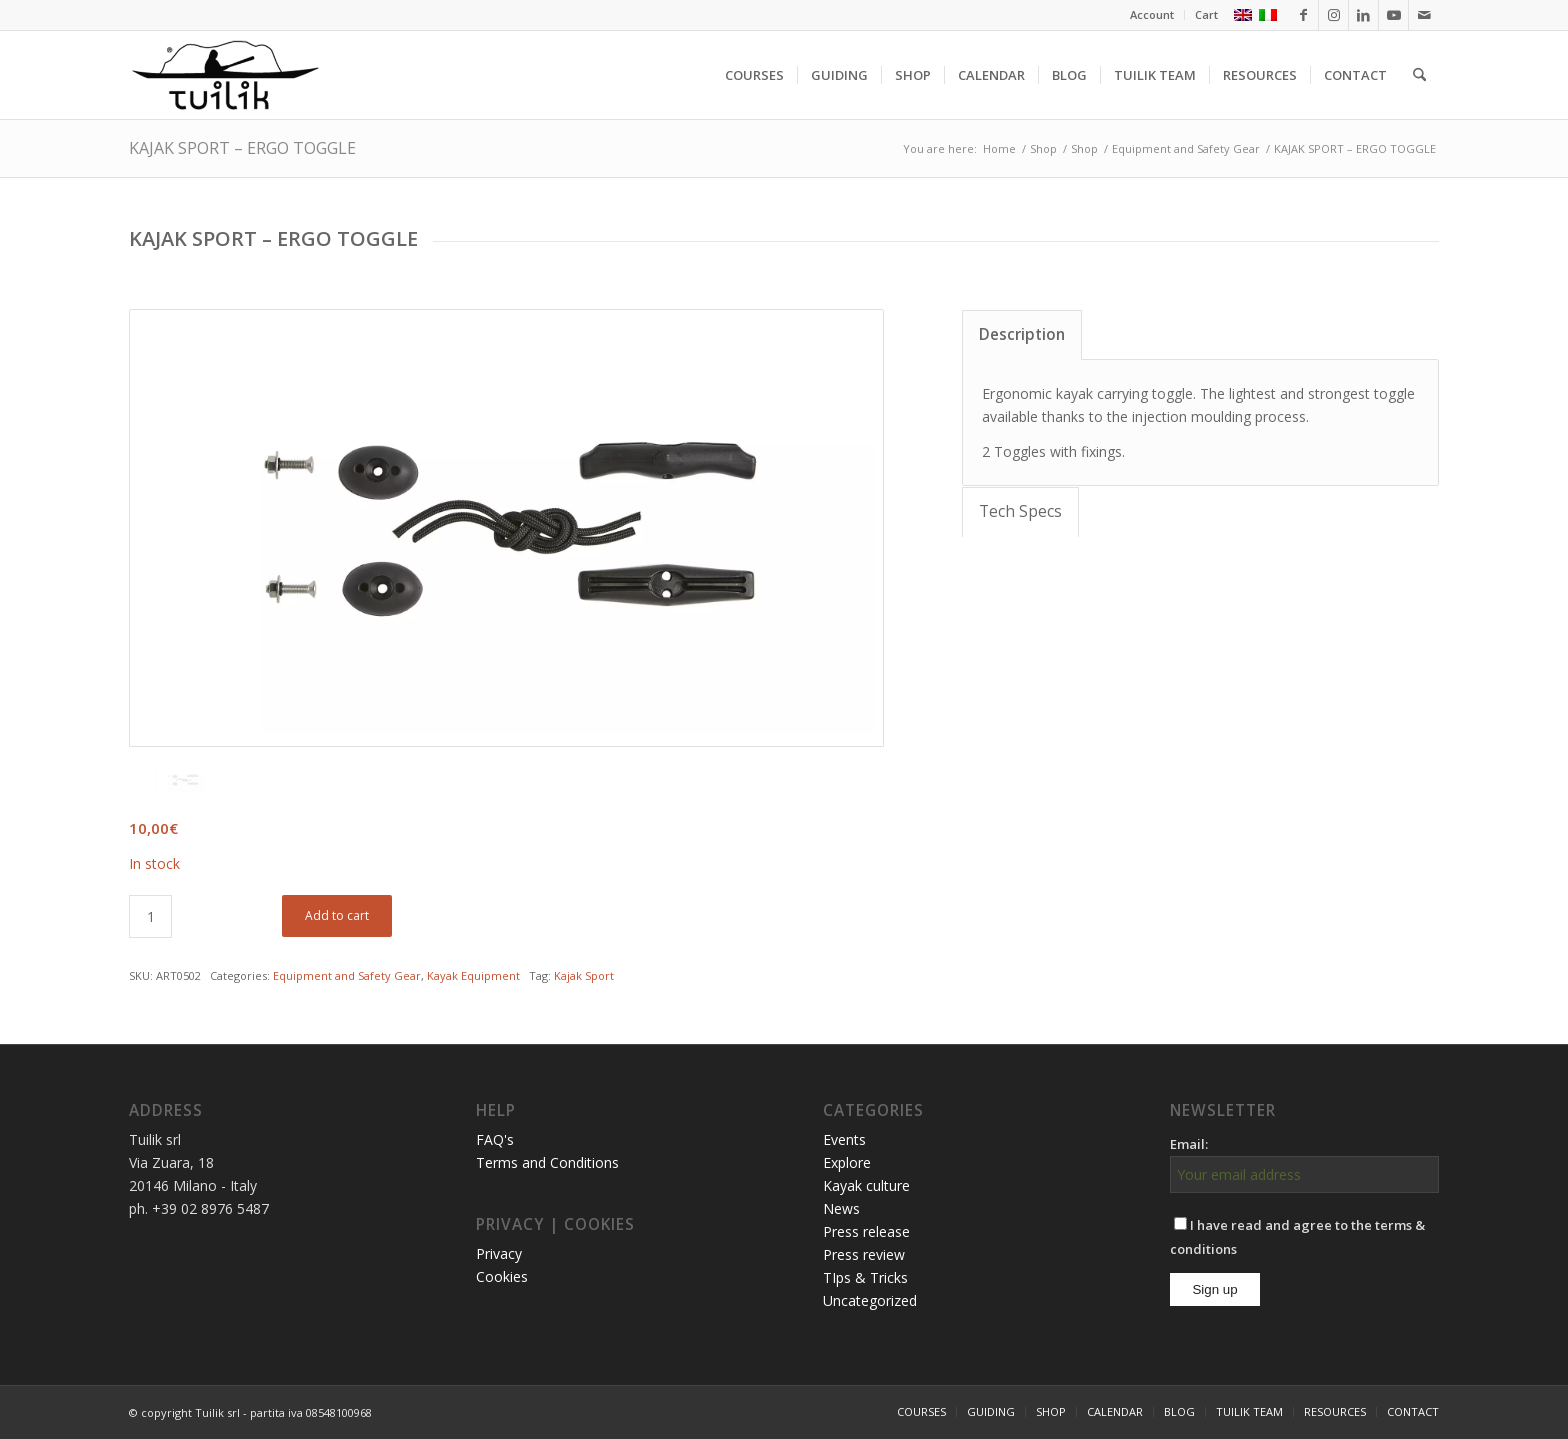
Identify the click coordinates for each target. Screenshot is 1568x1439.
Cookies (502, 1276)
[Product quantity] (150, 916)
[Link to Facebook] (1303, 15)
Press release (866, 1231)
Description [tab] (1022, 334)
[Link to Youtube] (1393, 15)
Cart (1206, 14)
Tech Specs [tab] (1020, 511)
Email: (1189, 1144)
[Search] (1419, 75)
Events (844, 1139)
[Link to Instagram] (1333, 15)
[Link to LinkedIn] (1363, 15)
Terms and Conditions (547, 1162)
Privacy (499, 1253)
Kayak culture (866, 1185)
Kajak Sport (584, 975)
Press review (864, 1254)
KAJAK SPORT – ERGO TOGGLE (242, 148)
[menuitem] (1152, 15)
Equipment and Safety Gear (347, 975)
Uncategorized (870, 1300)
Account (1152, 14)
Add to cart (337, 915)
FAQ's (495, 1139)
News (841, 1208)
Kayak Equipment (473, 975)
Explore (847, 1162)
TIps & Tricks (865, 1277)
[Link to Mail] (1424, 15)
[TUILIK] (225, 75)
